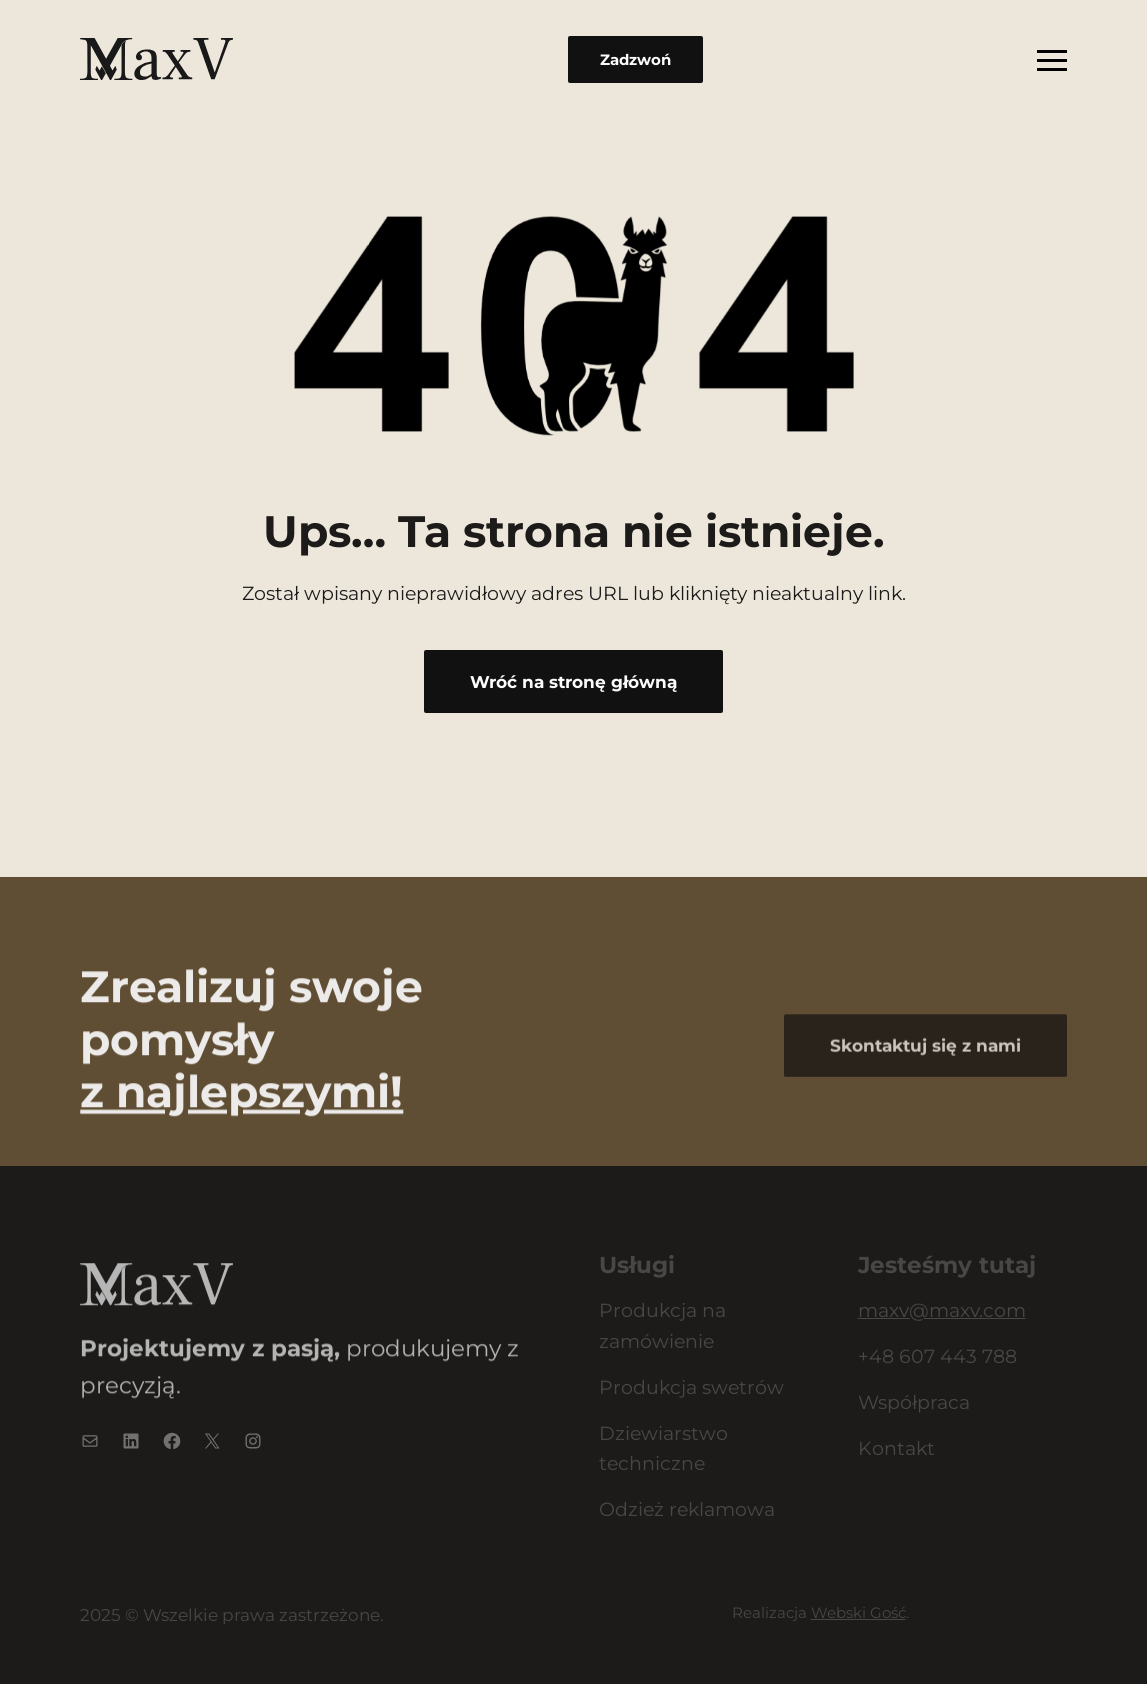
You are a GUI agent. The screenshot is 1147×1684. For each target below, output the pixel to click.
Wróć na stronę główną (573, 681)
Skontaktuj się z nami (925, 1079)
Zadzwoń (635, 59)
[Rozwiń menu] (1052, 59)
